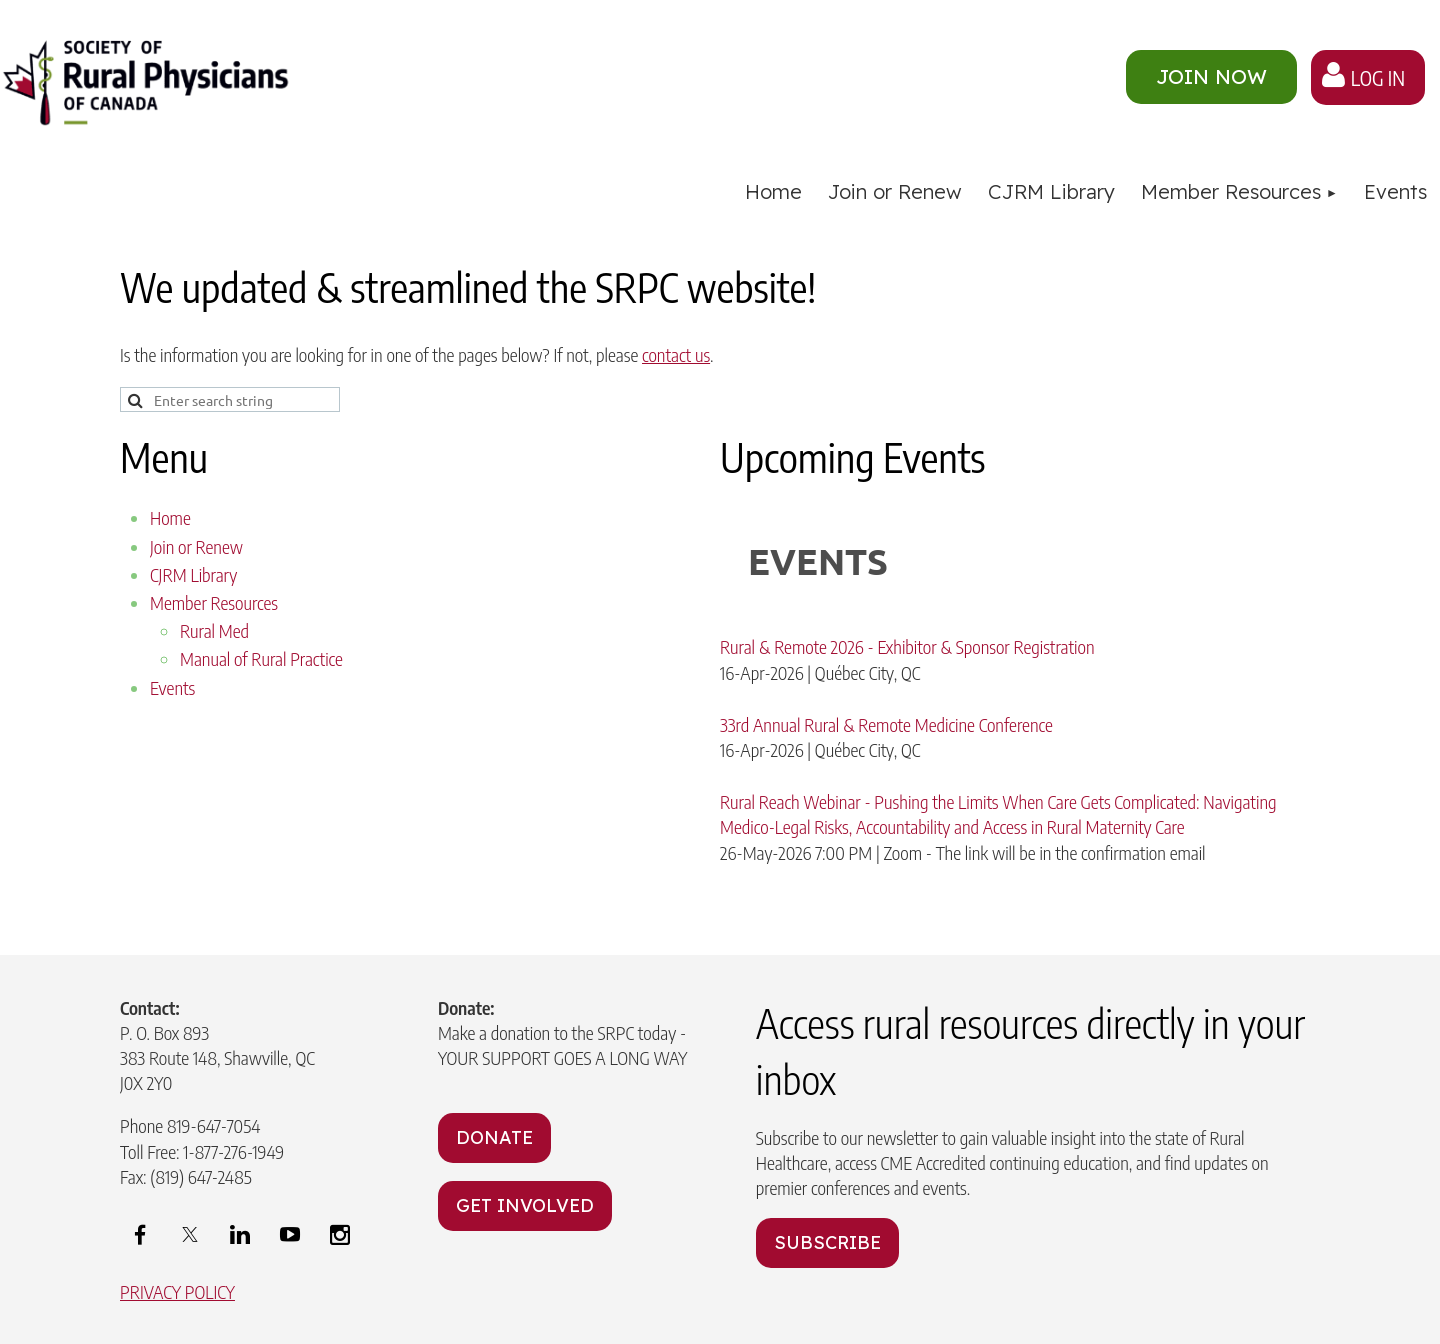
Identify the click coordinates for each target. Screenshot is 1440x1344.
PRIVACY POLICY (177, 1291)
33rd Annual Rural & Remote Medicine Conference (886, 724)
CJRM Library (193, 574)
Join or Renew (196, 546)
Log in (1378, 77)
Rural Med (214, 630)
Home (170, 517)
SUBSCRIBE (827, 1242)
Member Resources (214, 602)
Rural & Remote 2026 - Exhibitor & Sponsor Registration (907, 646)
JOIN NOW (1211, 76)
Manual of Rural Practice (261, 658)
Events (172, 687)
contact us (676, 354)
